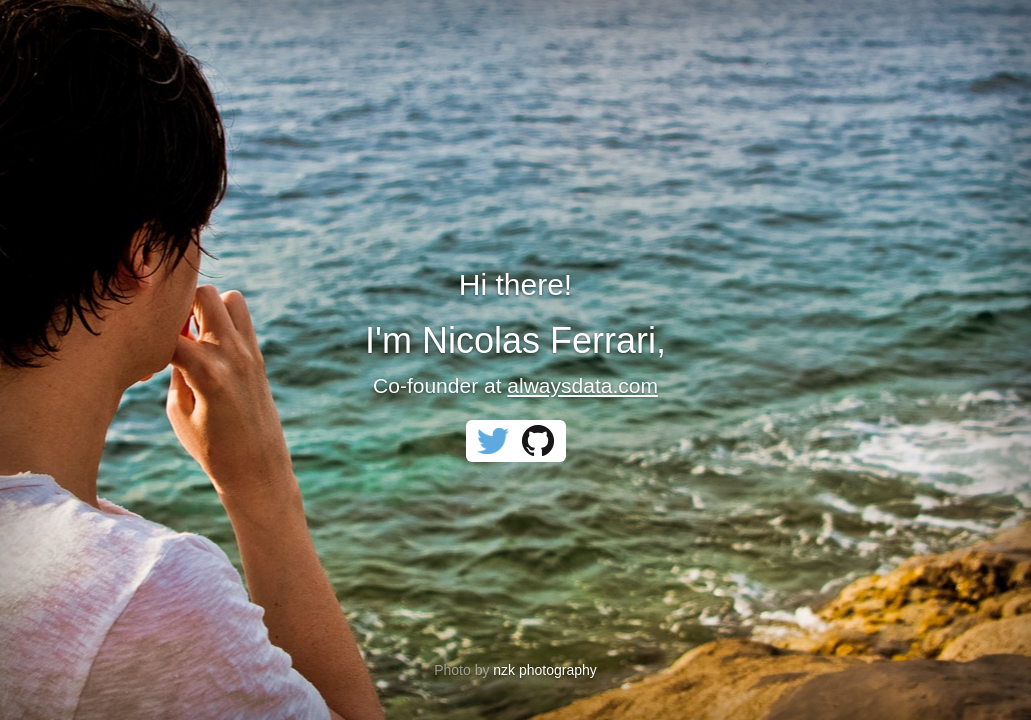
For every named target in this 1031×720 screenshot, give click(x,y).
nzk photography (545, 670)
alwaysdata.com (582, 385)
